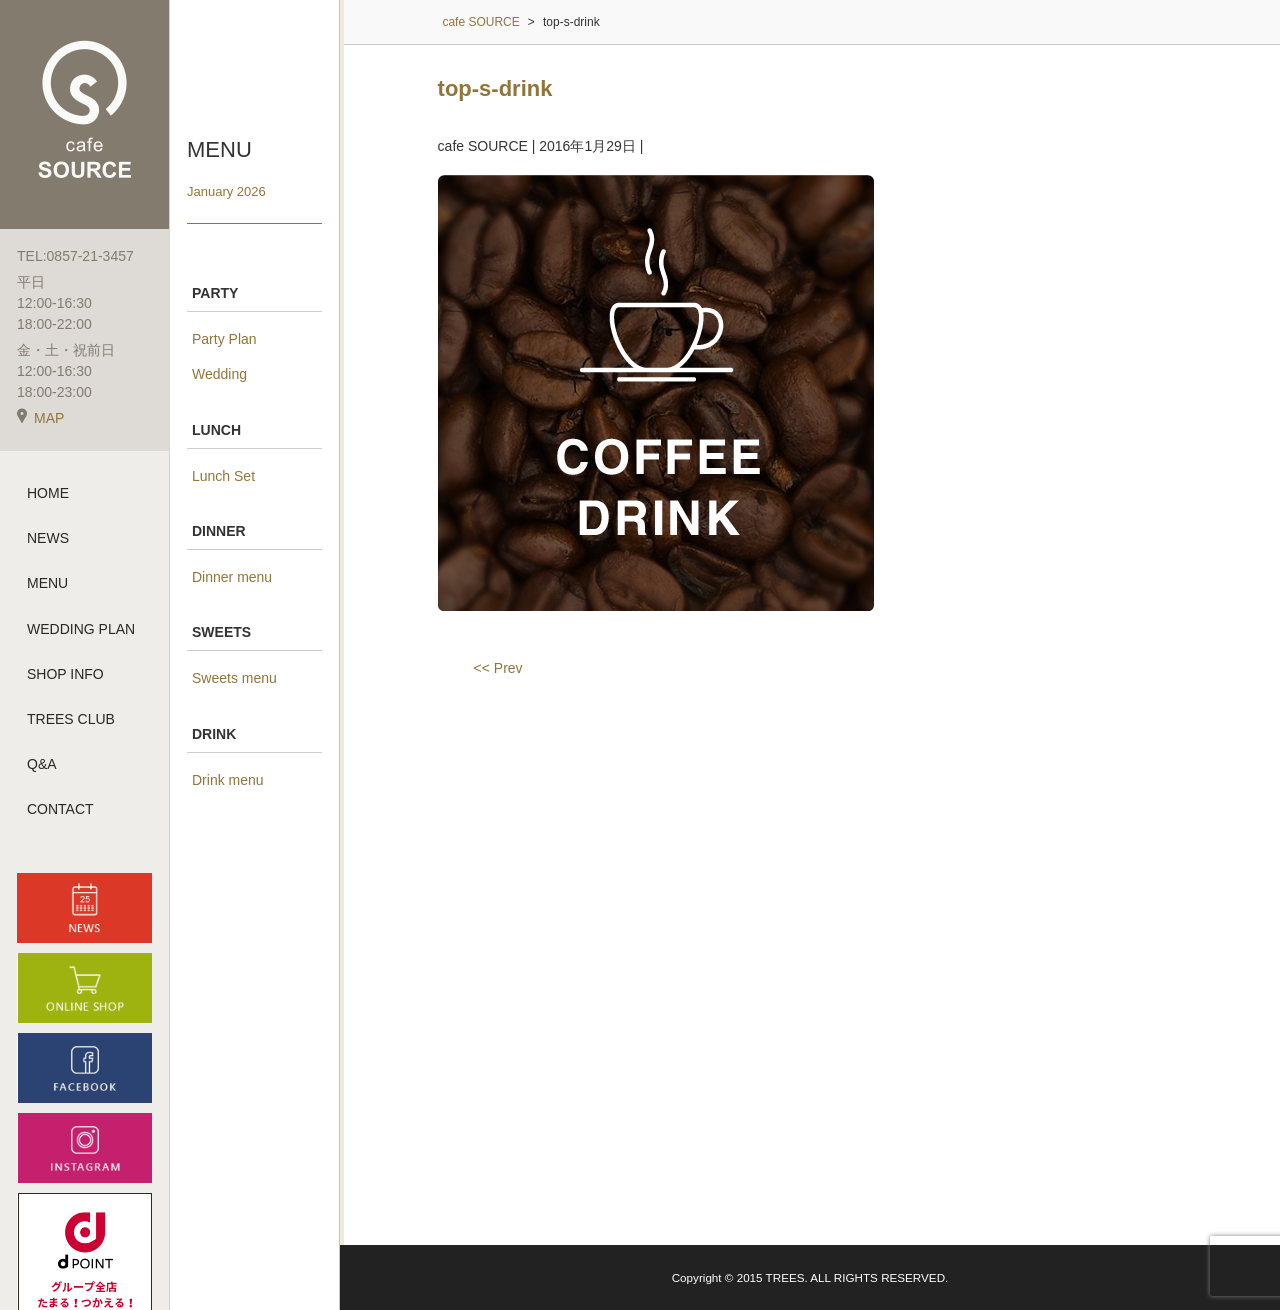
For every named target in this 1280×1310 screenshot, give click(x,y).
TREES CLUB (71, 719)
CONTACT (60, 809)
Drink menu (228, 780)
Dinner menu (232, 577)
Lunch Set (223, 476)
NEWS (48, 538)
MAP (40, 418)
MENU (47, 583)
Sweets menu (234, 678)
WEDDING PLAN (81, 629)
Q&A (42, 764)
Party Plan (224, 339)
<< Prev (498, 668)
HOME (48, 493)
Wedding (219, 374)
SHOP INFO (65, 674)
